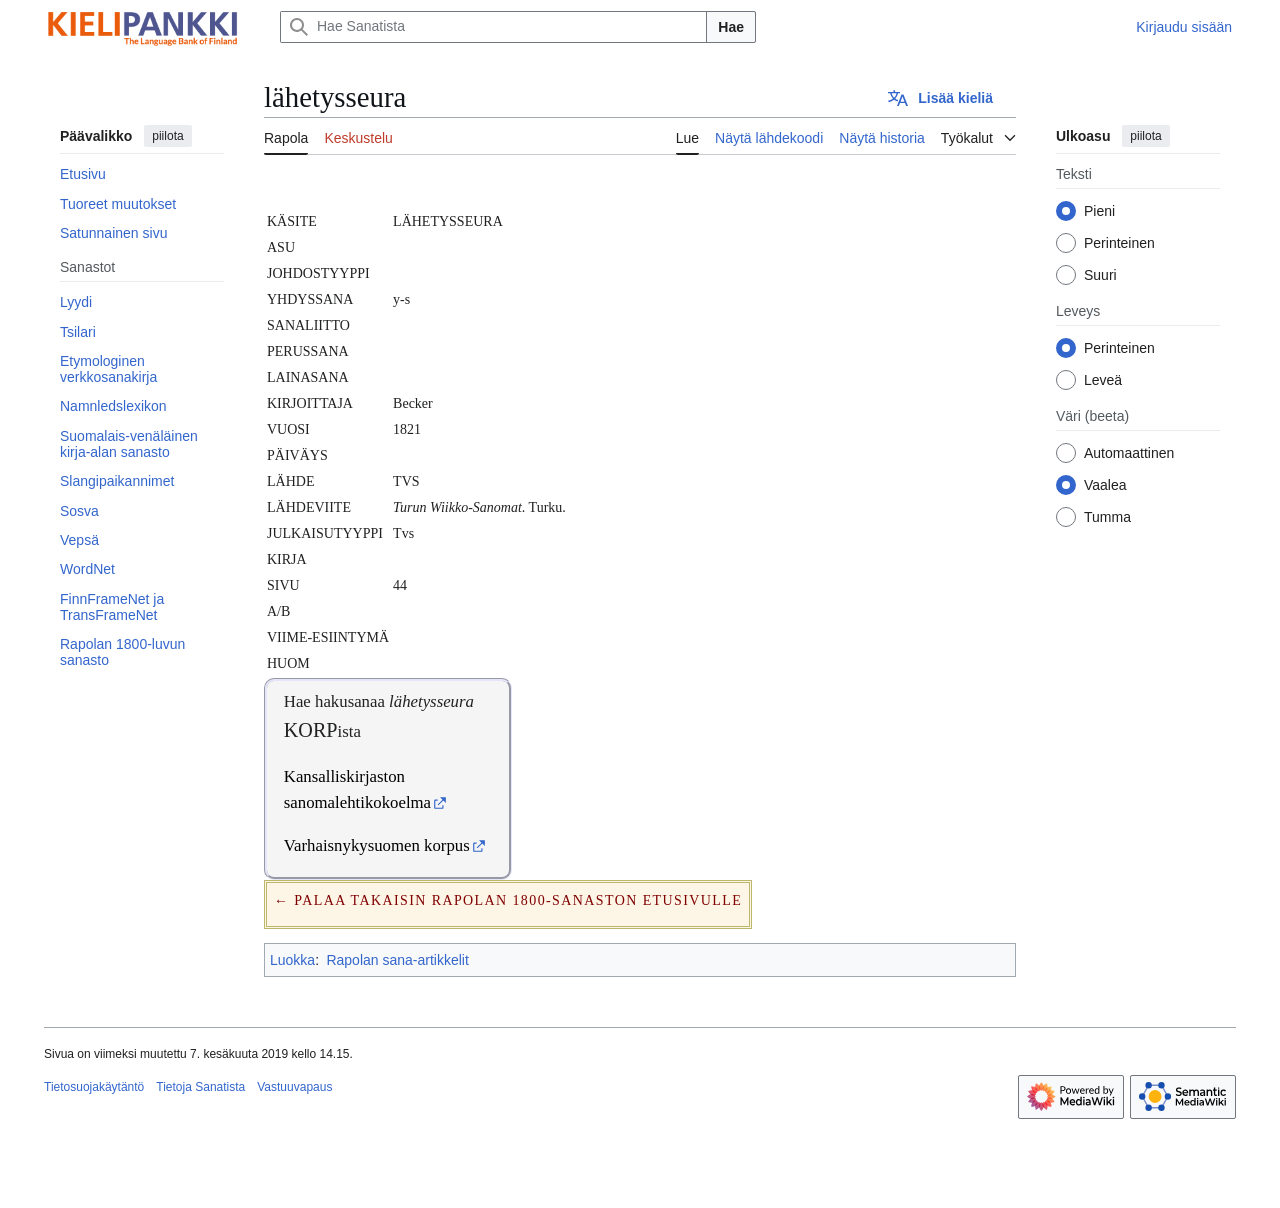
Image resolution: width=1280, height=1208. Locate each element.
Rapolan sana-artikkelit (397, 960)
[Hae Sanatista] (493, 27)
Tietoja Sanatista (200, 1087)
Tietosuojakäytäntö (94, 1087)
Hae (731, 27)
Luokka (292, 960)
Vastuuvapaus (294, 1087)
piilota (167, 136)
